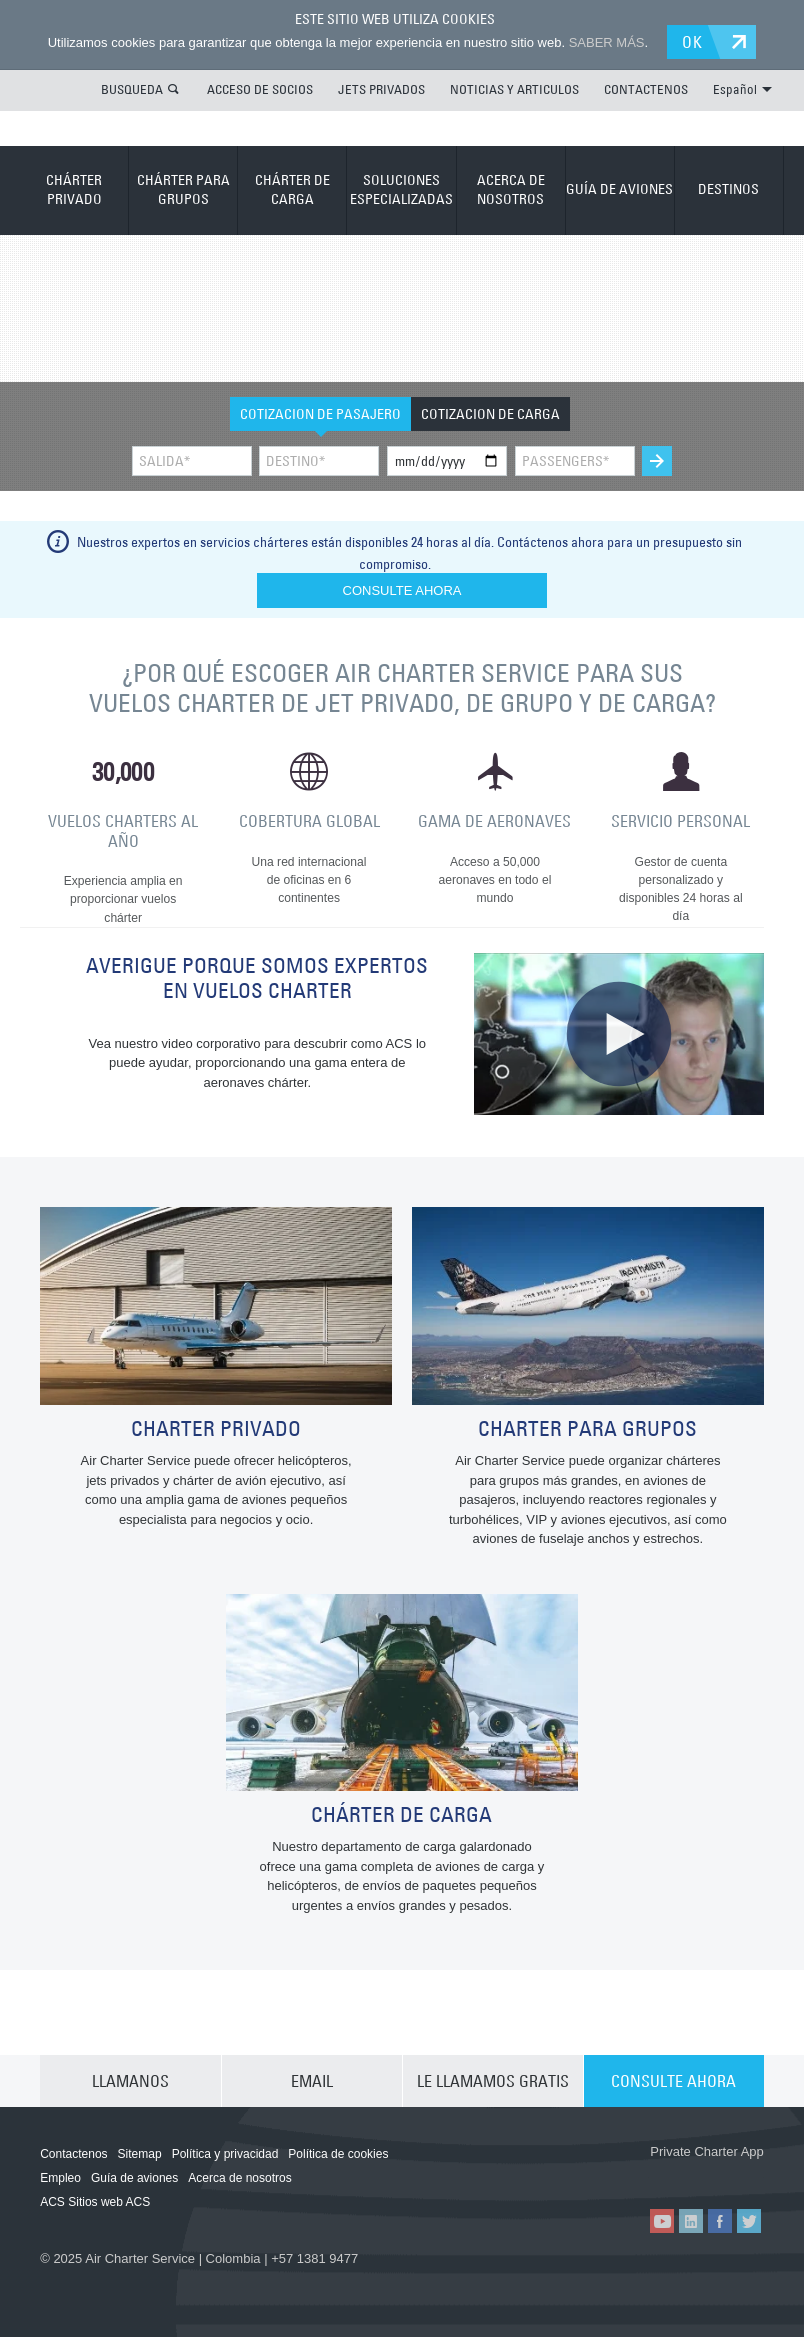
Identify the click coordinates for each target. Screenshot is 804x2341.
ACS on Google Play (709, 2178)
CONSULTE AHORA (673, 2086)
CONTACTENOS (646, 89)
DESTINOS (728, 189)
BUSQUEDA (132, 89)
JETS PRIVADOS (381, 89)
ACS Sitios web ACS (95, 2207)
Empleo (60, 2183)
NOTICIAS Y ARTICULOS (514, 89)
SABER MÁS (607, 42)
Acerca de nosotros (239, 2183)
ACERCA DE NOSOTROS (511, 190)
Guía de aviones (134, 2183)
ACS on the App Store (589, 2178)
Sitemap (140, 2159)
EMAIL (312, 2086)
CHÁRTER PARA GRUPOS (183, 190)
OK (692, 42)
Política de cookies (338, 2159)
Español (742, 89)
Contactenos (73, 2159)
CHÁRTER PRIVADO (74, 190)
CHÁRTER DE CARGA (292, 190)
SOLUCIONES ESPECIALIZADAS (401, 190)
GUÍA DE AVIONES (619, 189)
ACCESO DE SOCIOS (260, 89)
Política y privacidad (225, 2159)
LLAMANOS (130, 2086)
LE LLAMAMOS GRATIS (493, 2086)
